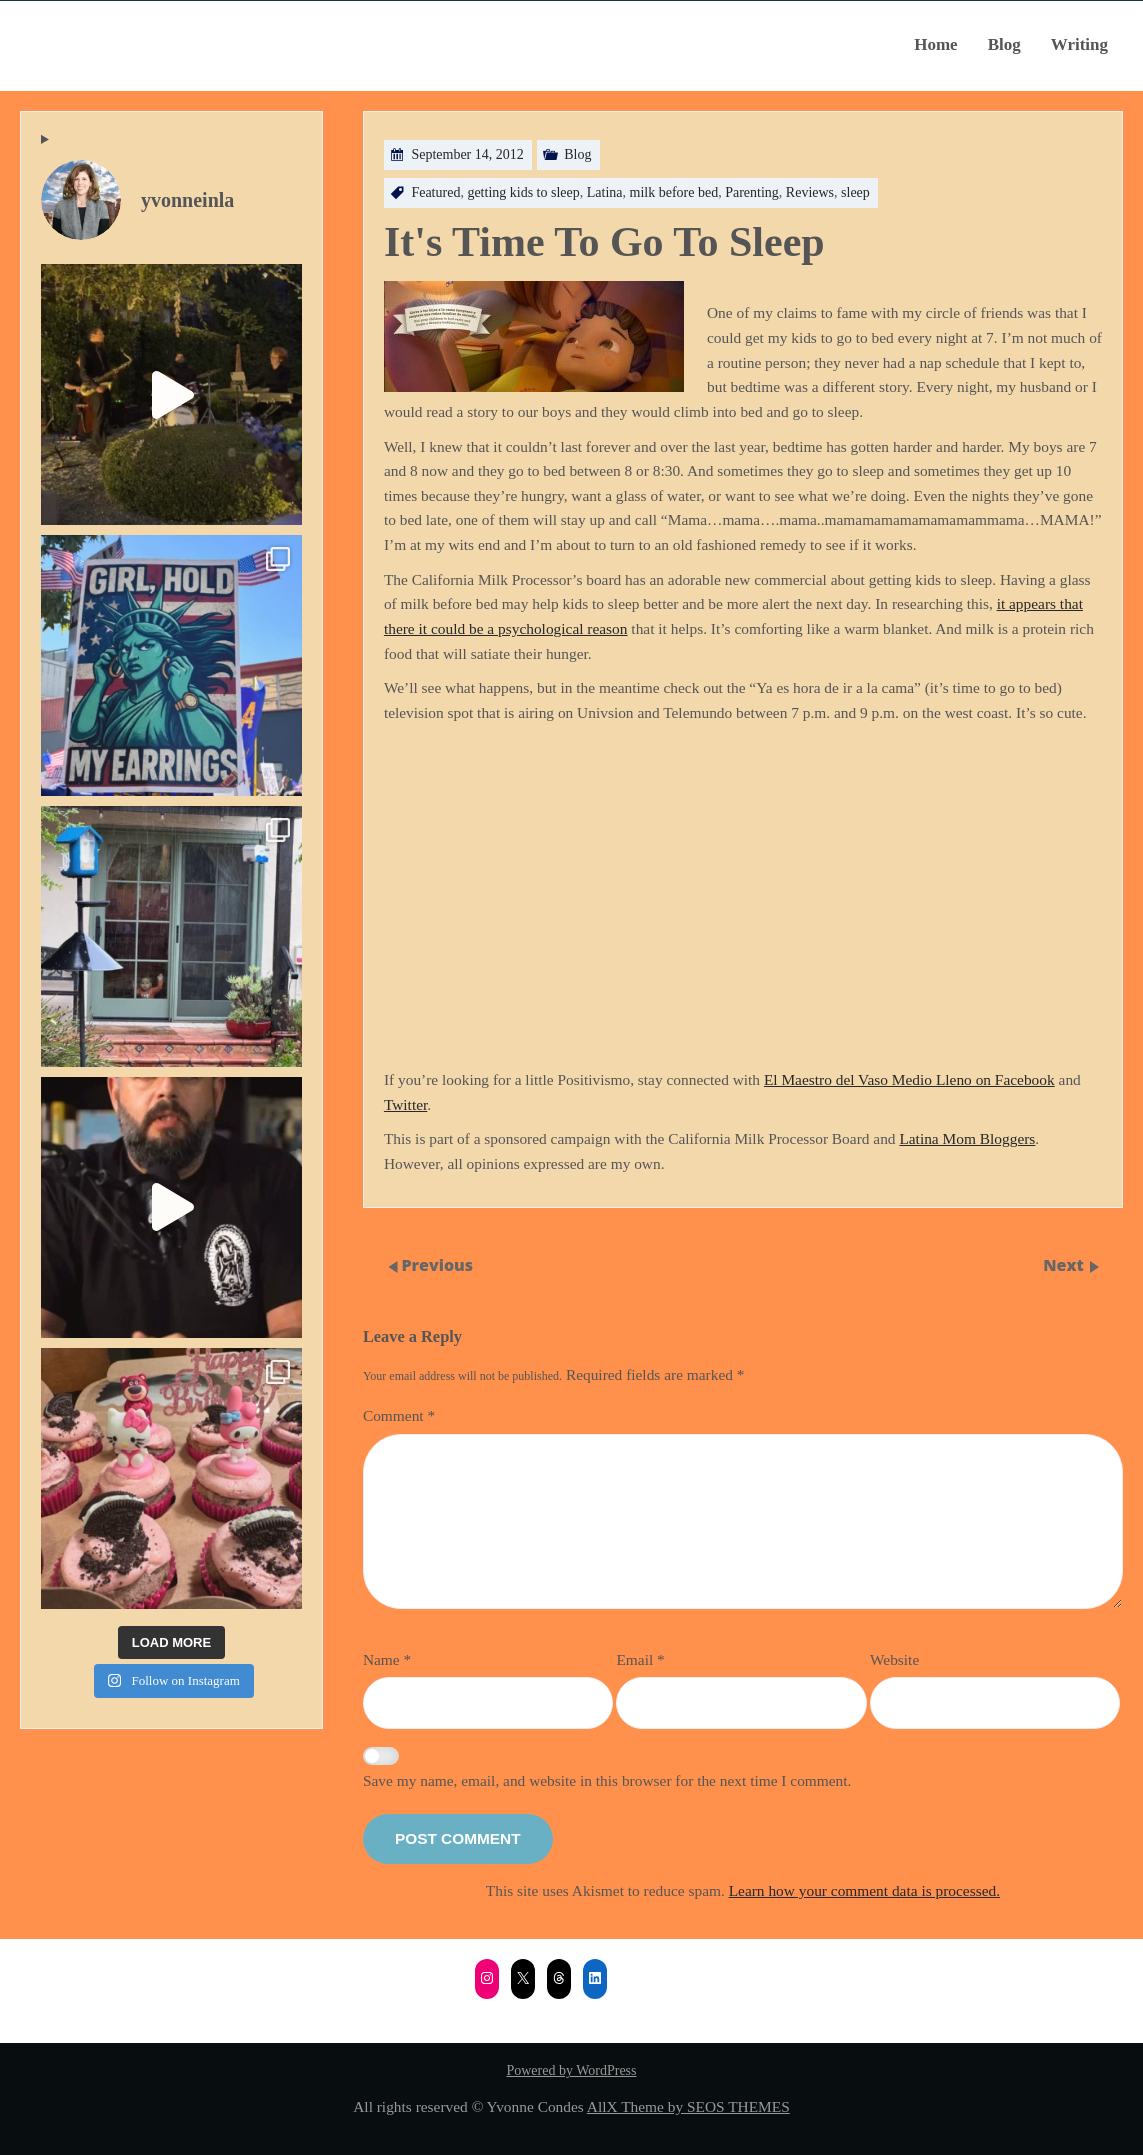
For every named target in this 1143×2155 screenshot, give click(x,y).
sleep (855, 192)
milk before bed (674, 192)
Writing (1079, 44)
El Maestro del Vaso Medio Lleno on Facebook (909, 1079)
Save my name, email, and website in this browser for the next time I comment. (607, 1780)
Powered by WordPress (571, 2070)
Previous (437, 1265)
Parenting (752, 192)
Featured (435, 192)
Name (387, 1659)
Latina (605, 192)
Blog (1004, 44)
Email (640, 1659)
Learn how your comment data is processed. (864, 1890)
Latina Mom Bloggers (967, 1138)
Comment (399, 1415)
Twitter (405, 1104)
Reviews (810, 192)
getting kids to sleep (523, 192)
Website (894, 1659)
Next (1065, 1265)
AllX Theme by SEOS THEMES (688, 2106)
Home (935, 44)
